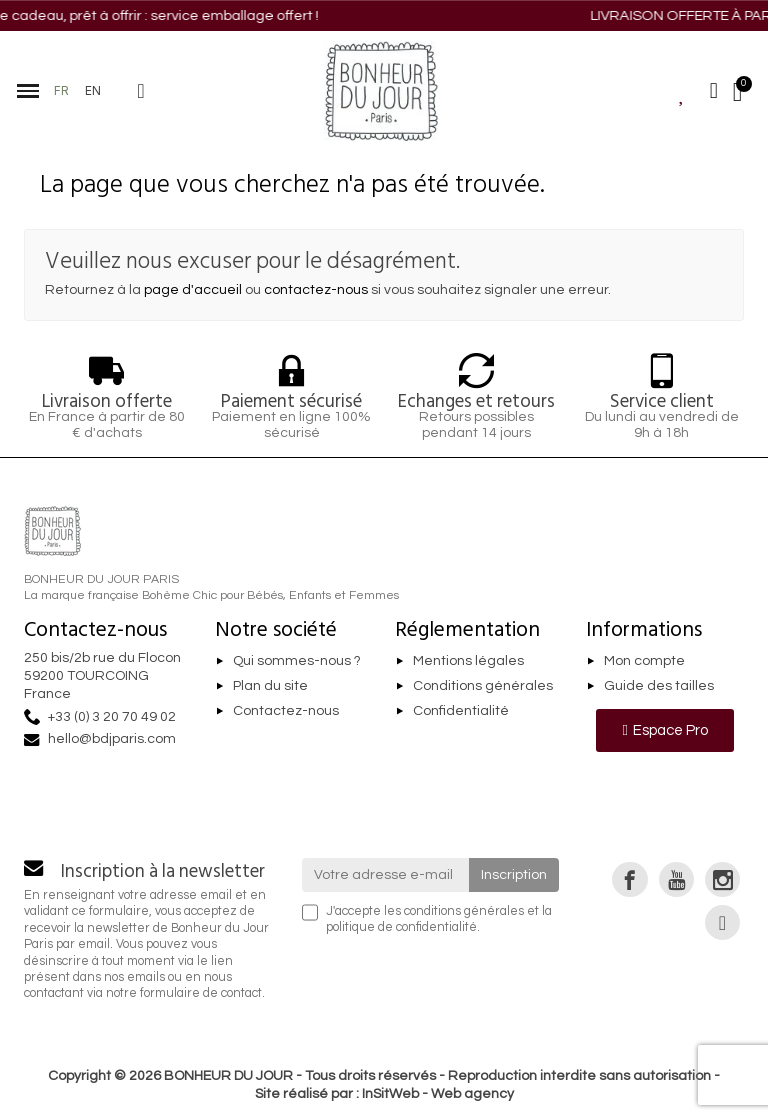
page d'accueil (193, 290)
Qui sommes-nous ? (297, 661)
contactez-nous (316, 290)
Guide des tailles (659, 686)
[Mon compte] (714, 91)
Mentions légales (468, 661)
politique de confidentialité (401, 927)
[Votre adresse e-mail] (386, 875)
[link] (629, 879)
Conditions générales (483, 686)
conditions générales (464, 911)
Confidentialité (461, 711)
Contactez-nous (286, 711)
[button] (141, 91)
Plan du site (270, 686)
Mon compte (644, 661)
